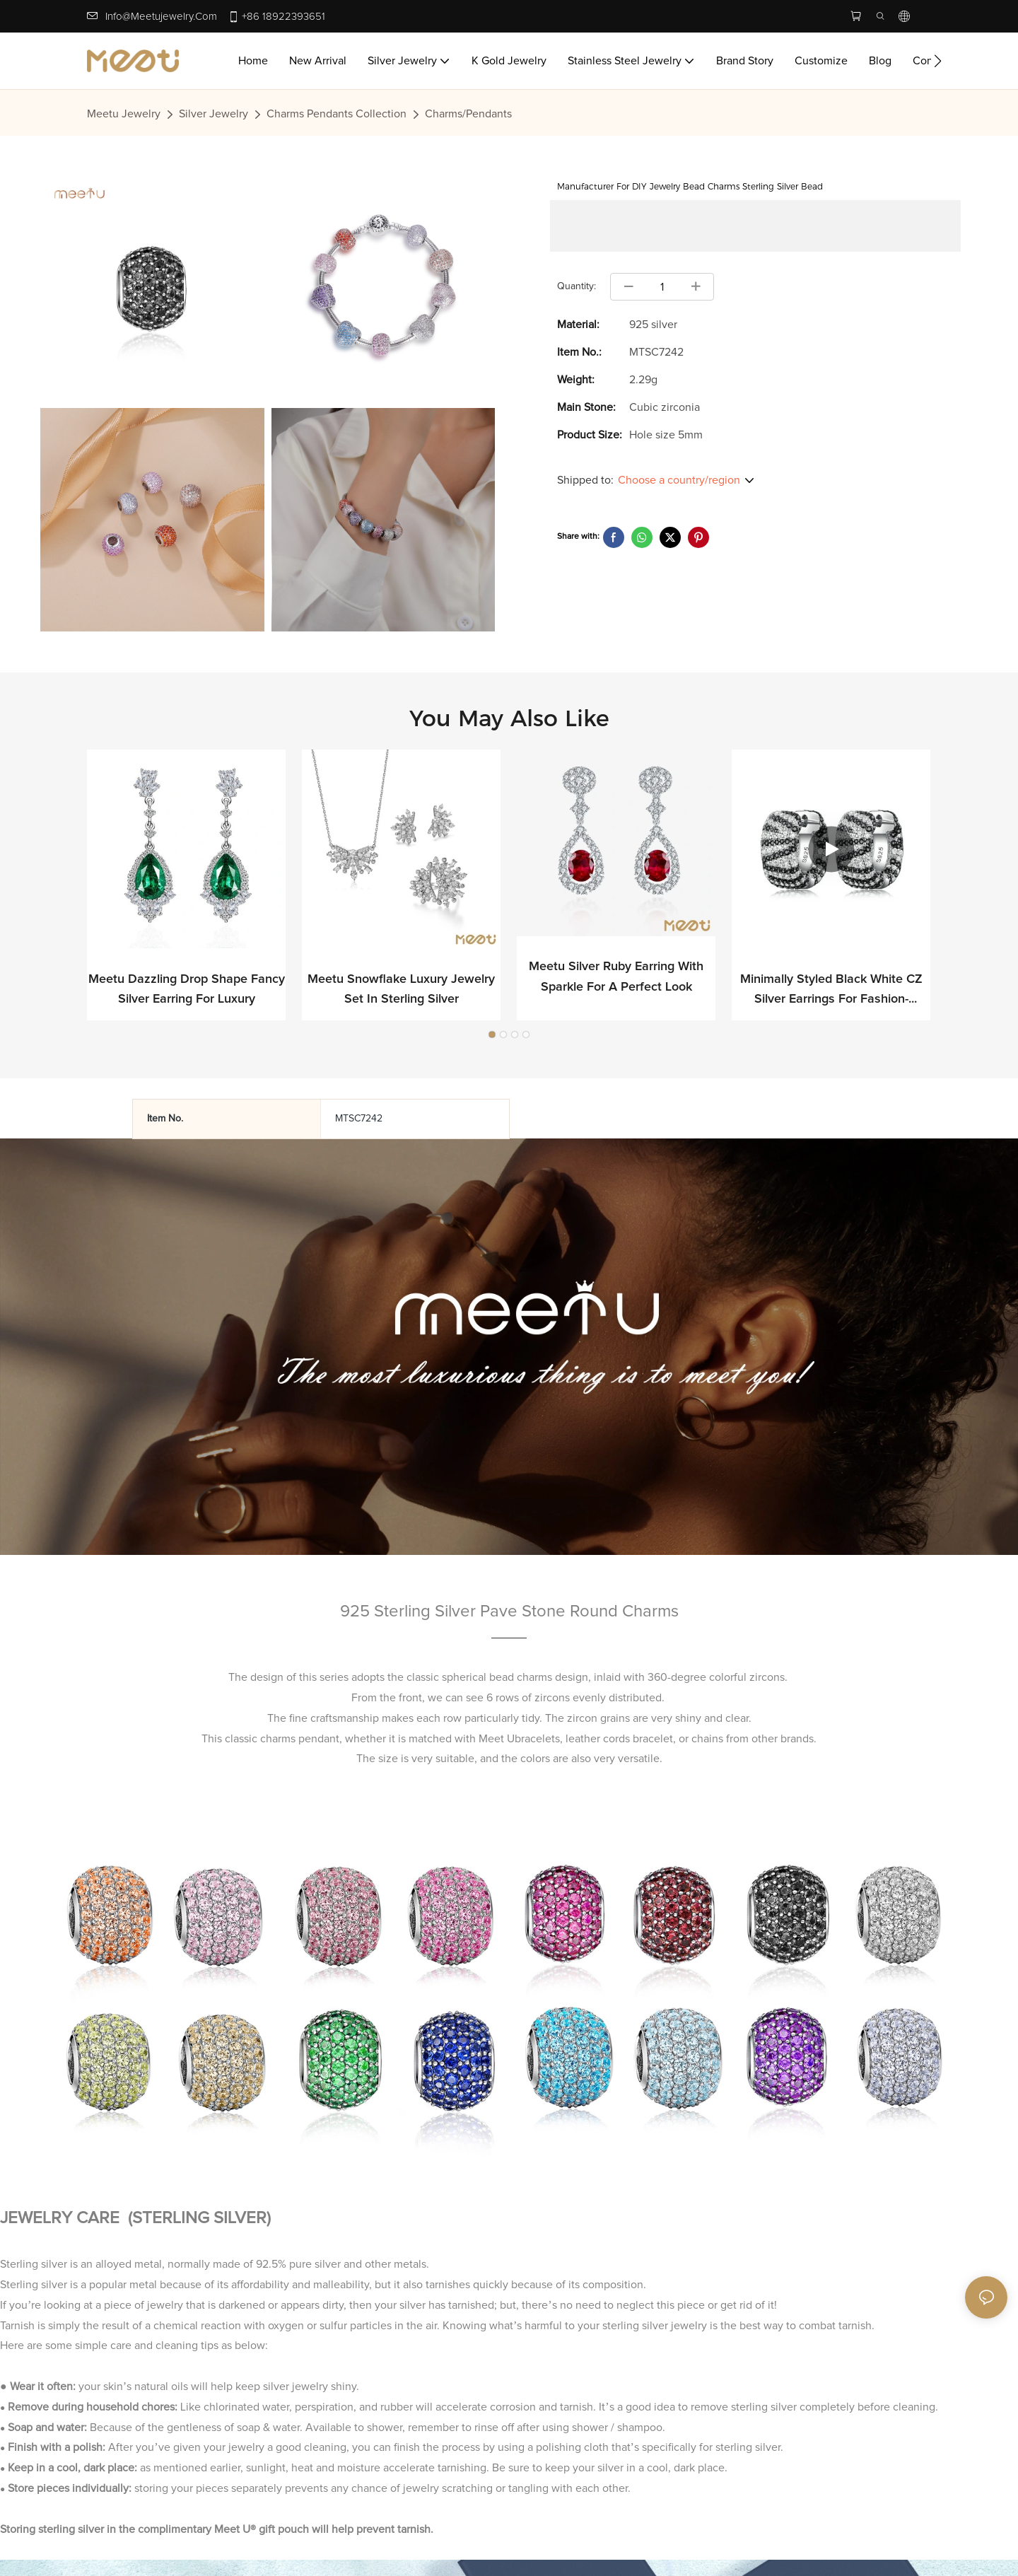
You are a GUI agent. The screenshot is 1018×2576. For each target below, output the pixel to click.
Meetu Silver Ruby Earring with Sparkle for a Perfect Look (616, 977)
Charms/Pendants (468, 114)
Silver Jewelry (213, 114)
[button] (938, 60)
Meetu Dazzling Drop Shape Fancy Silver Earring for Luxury (186, 989)
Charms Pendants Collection (336, 114)
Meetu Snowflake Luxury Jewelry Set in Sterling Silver (401, 989)
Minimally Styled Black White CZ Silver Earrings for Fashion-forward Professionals (831, 991)
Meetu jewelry (123, 114)
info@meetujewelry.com (161, 16)
